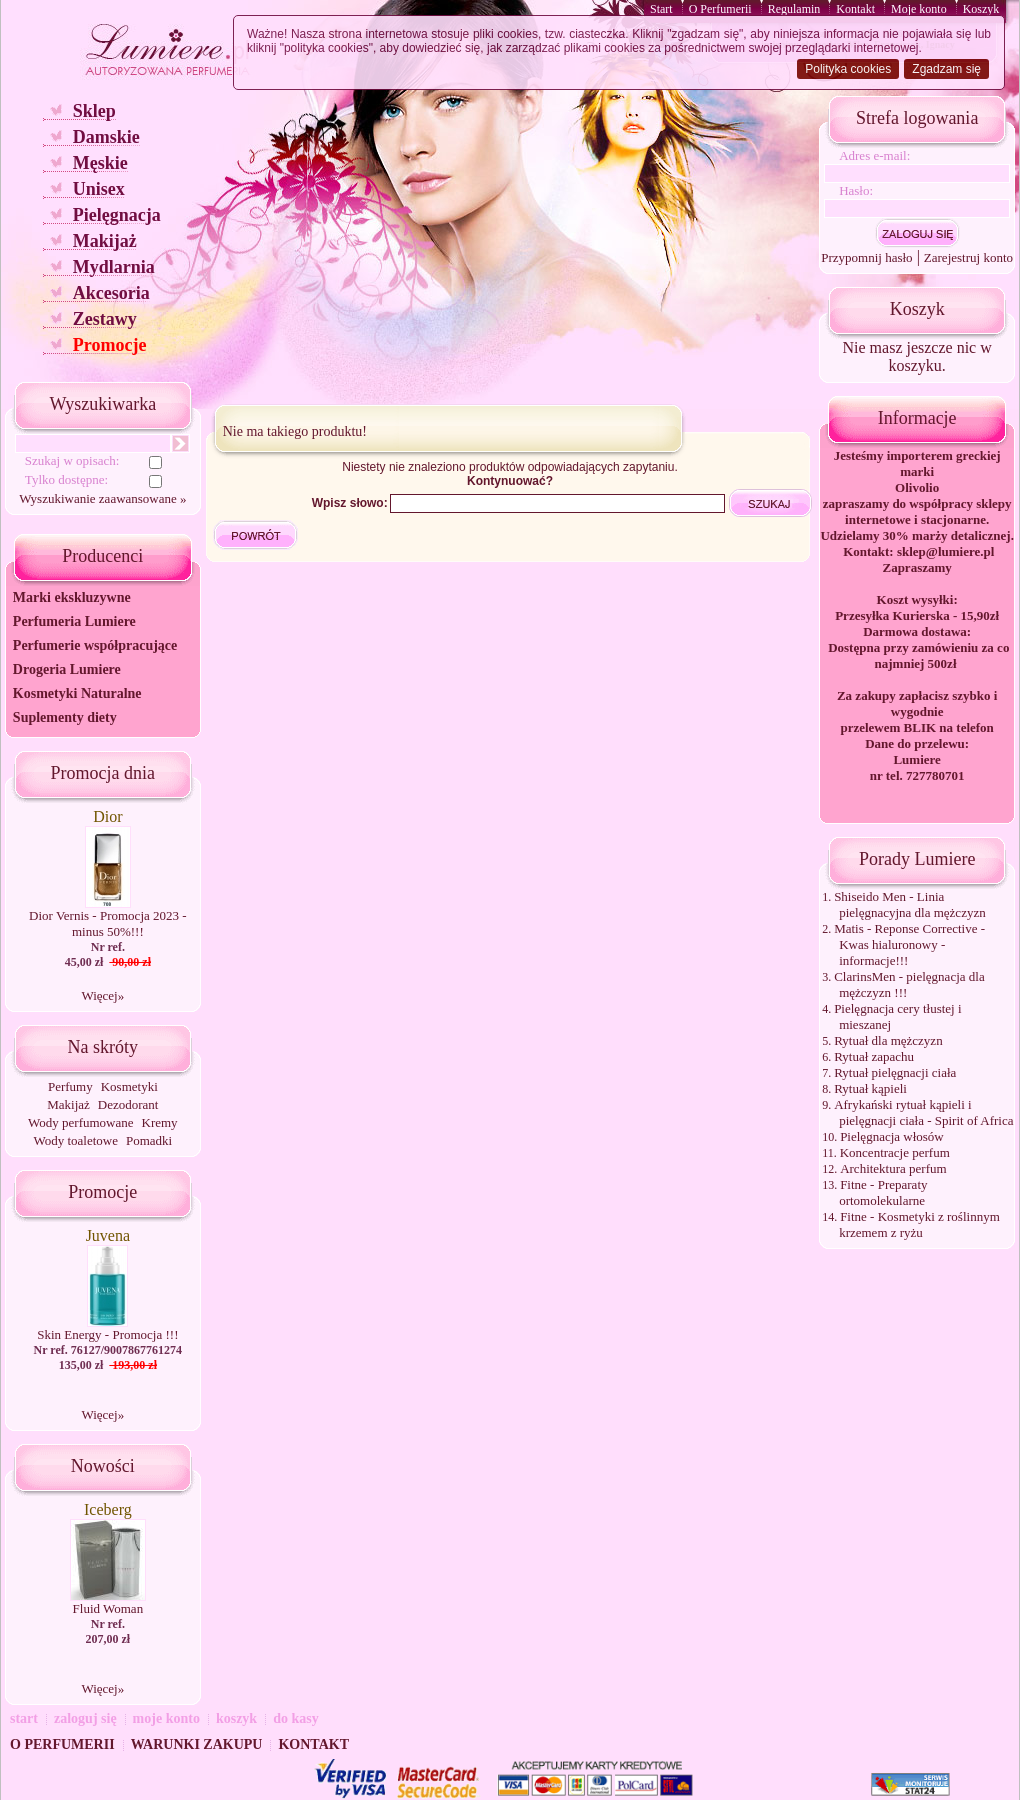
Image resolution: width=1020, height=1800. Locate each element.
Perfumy (70, 1086)
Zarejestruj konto (968, 257)
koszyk (236, 1718)
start (24, 1718)
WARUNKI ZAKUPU (197, 1744)
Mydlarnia (114, 267)
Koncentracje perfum (895, 1152)
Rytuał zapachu (874, 1056)
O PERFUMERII (62, 1744)
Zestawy (105, 319)
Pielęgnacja (117, 215)
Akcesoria (111, 293)
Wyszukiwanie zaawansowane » (102, 498)
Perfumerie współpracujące (95, 645)
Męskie (100, 163)
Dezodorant (128, 1104)
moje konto (166, 1718)
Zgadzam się (946, 69)
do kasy (296, 1718)
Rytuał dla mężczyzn (888, 1040)
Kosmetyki (129, 1086)
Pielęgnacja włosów (892, 1136)
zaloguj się (85, 1718)
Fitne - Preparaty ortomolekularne (883, 1192)
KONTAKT (313, 1744)
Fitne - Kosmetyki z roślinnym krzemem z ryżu (919, 1224)
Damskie (106, 137)
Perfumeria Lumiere (74, 621)
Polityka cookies (848, 69)
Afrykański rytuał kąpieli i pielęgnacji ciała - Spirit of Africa (923, 1112)
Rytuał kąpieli (870, 1088)
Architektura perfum (893, 1168)
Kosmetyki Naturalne (77, 693)
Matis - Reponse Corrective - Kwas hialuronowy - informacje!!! (909, 944)
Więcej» (102, 995)
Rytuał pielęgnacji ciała (895, 1072)
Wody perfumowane (80, 1122)
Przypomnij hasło (866, 257)
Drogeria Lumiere (67, 669)
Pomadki (149, 1140)
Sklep (94, 111)
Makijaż (105, 241)
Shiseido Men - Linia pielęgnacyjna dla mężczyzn (910, 904)
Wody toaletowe (75, 1140)
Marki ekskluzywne (72, 597)
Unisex (99, 189)
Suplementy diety (65, 717)
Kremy (160, 1122)
